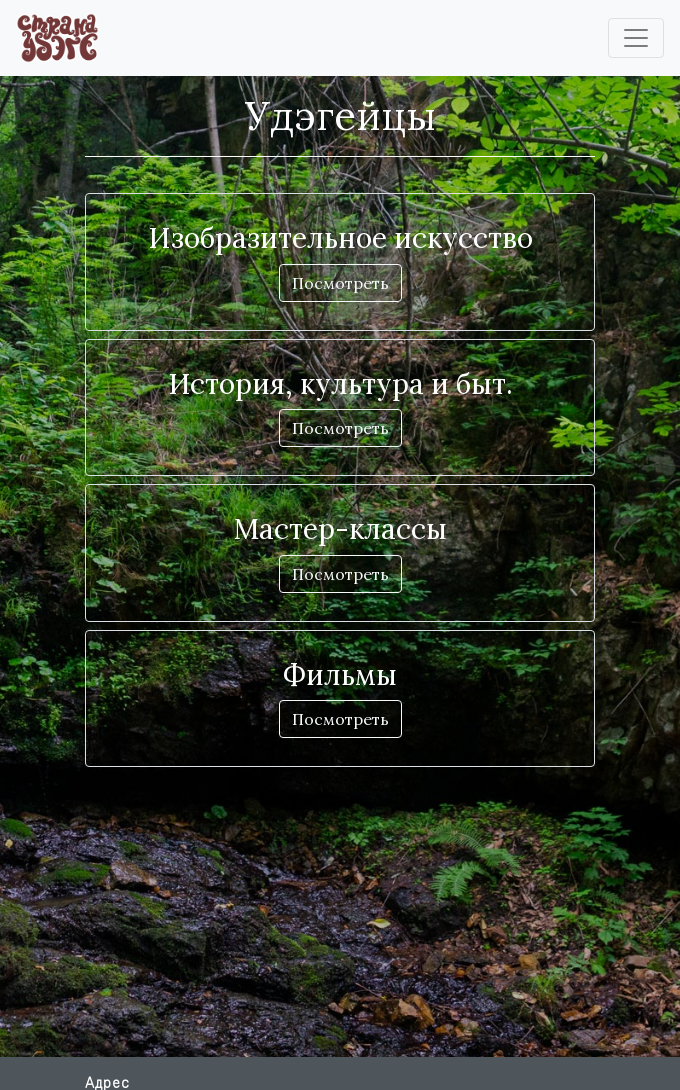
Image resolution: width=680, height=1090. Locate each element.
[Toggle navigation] (636, 38)
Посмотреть (340, 283)
